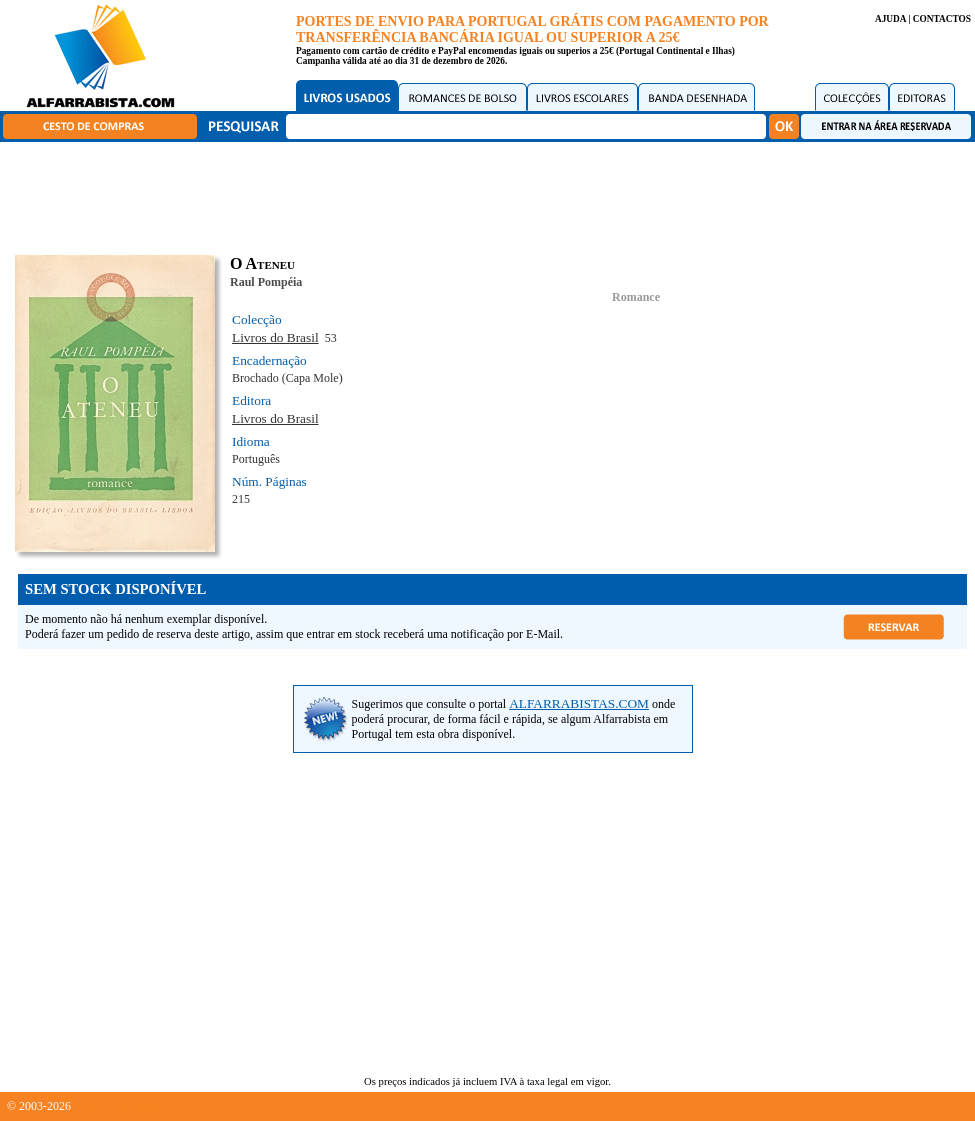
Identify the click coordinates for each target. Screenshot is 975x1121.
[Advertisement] (493, 195)
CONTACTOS (942, 19)
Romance (636, 297)
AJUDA (890, 19)
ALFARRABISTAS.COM (579, 703)
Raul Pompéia (266, 282)
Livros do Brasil (275, 337)
